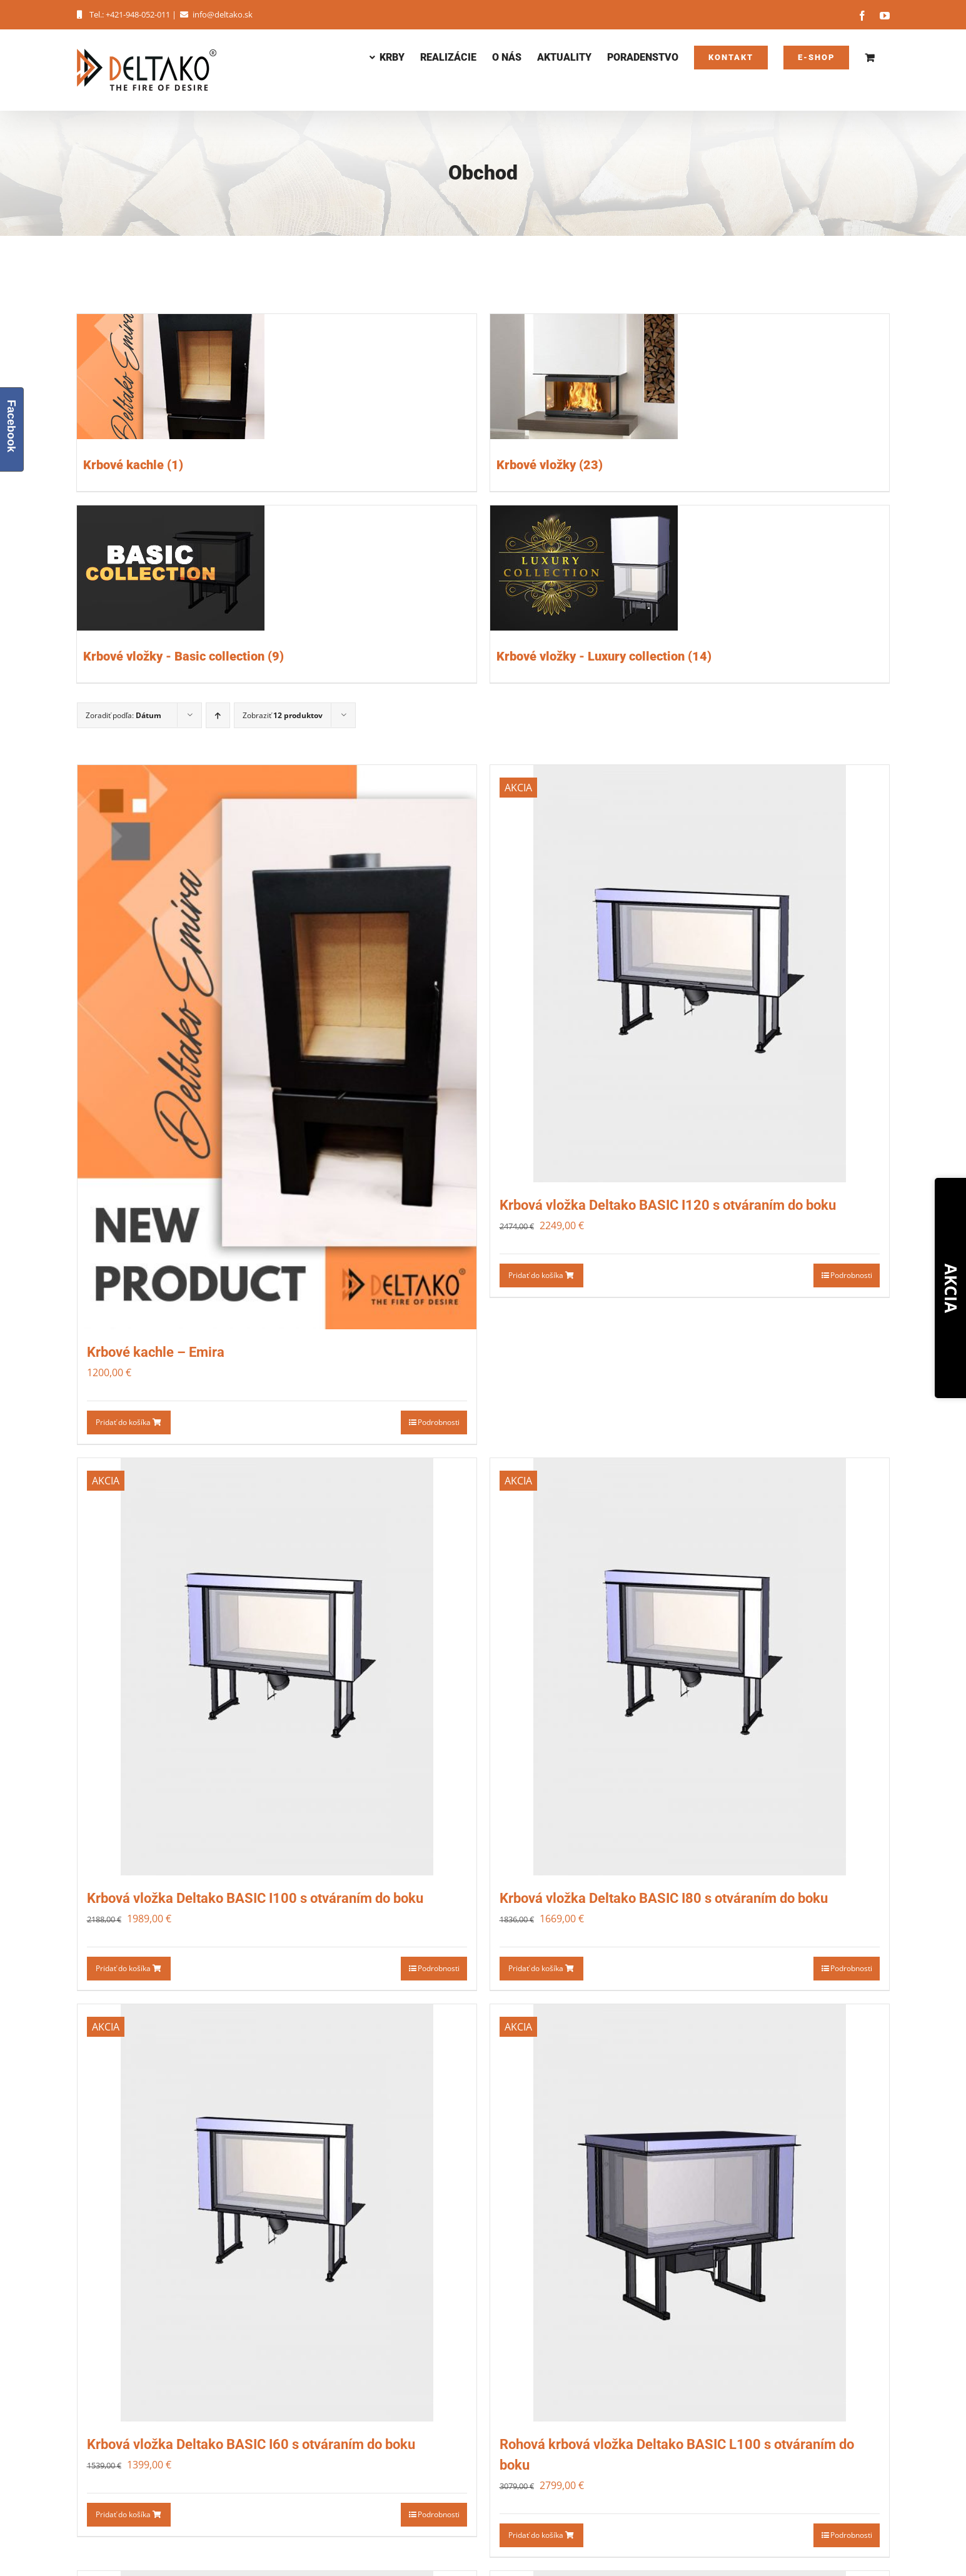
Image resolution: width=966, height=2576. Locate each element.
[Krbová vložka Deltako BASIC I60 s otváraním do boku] (277, 2212)
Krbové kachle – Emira (155, 1352)
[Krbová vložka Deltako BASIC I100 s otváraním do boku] (277, 1666)
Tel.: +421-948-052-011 (123, 14)
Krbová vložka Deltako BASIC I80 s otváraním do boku (664, 1898)
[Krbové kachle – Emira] (277, 1047)
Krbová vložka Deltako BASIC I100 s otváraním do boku (255, 1898)
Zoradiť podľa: (123, 715)
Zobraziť (283, 715)
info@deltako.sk (215, 14)
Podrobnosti (439, 1422)
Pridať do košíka (128, 1422)
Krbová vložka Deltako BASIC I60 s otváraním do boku (251, 2444)
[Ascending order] (218, 715)
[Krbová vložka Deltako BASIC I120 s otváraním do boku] (689, 973)
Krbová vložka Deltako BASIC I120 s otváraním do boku (668, 1205)
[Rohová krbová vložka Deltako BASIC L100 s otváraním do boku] (689, 2212)
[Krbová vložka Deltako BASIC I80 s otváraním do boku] (689, 1666)
